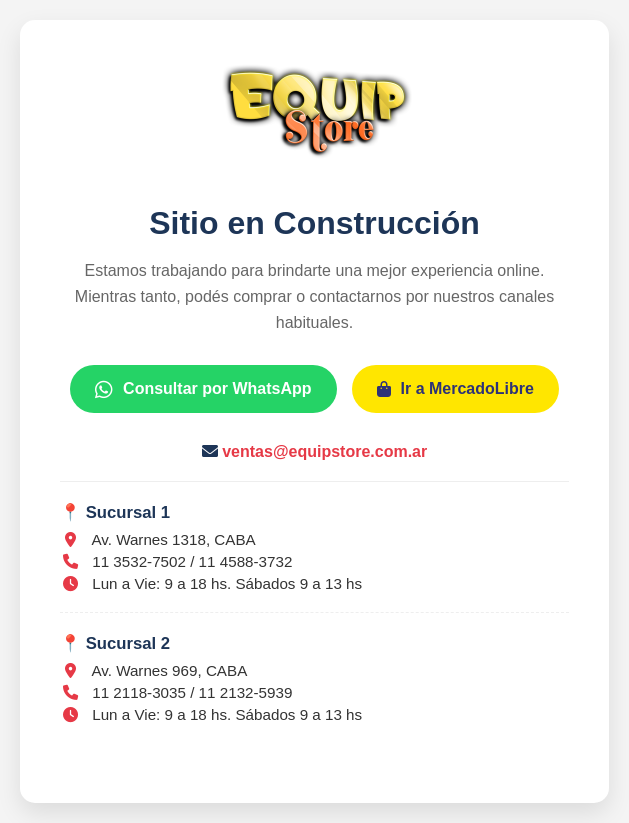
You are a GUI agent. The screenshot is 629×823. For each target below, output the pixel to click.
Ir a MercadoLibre (455, 388)
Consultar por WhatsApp (203, 388)
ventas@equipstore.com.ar (324, 451)
